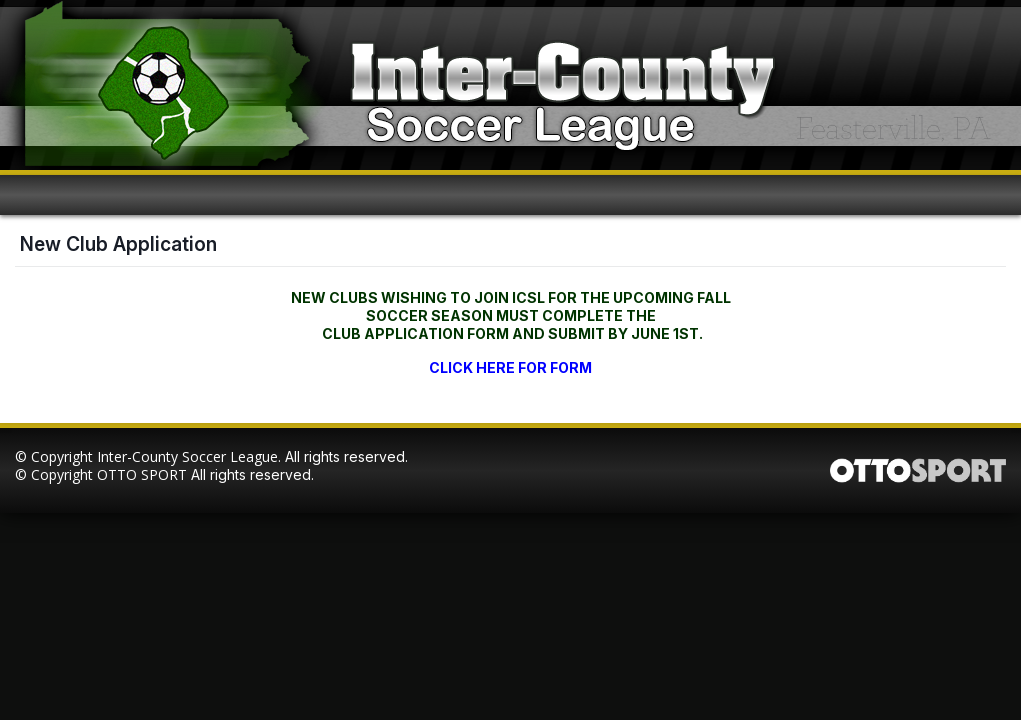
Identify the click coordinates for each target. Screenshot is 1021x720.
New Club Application (118, 244)
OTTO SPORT (142, 474)
